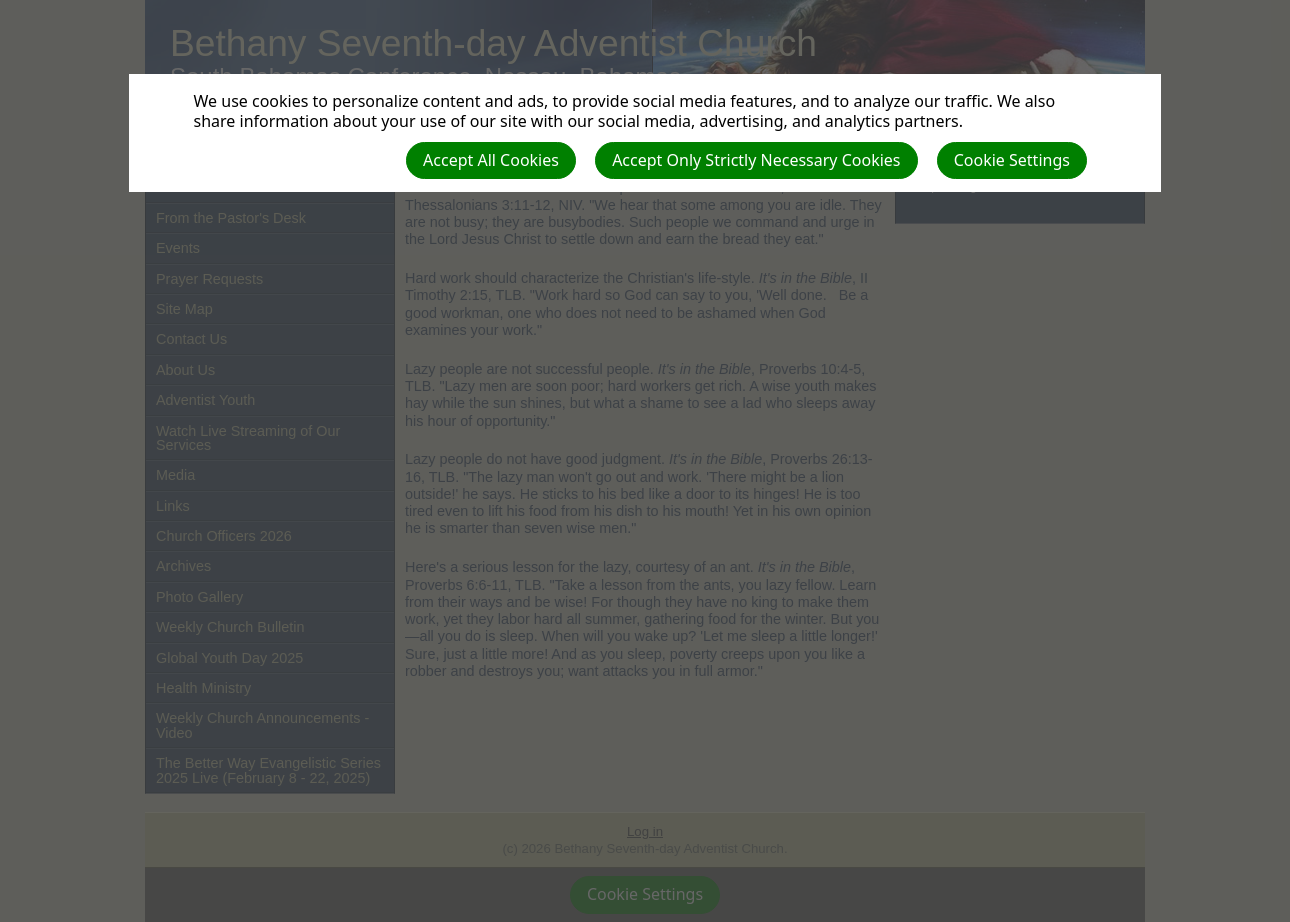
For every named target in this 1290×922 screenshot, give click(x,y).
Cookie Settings (1012, 160)
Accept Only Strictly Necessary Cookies (756, 160)
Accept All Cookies (491, 160)
